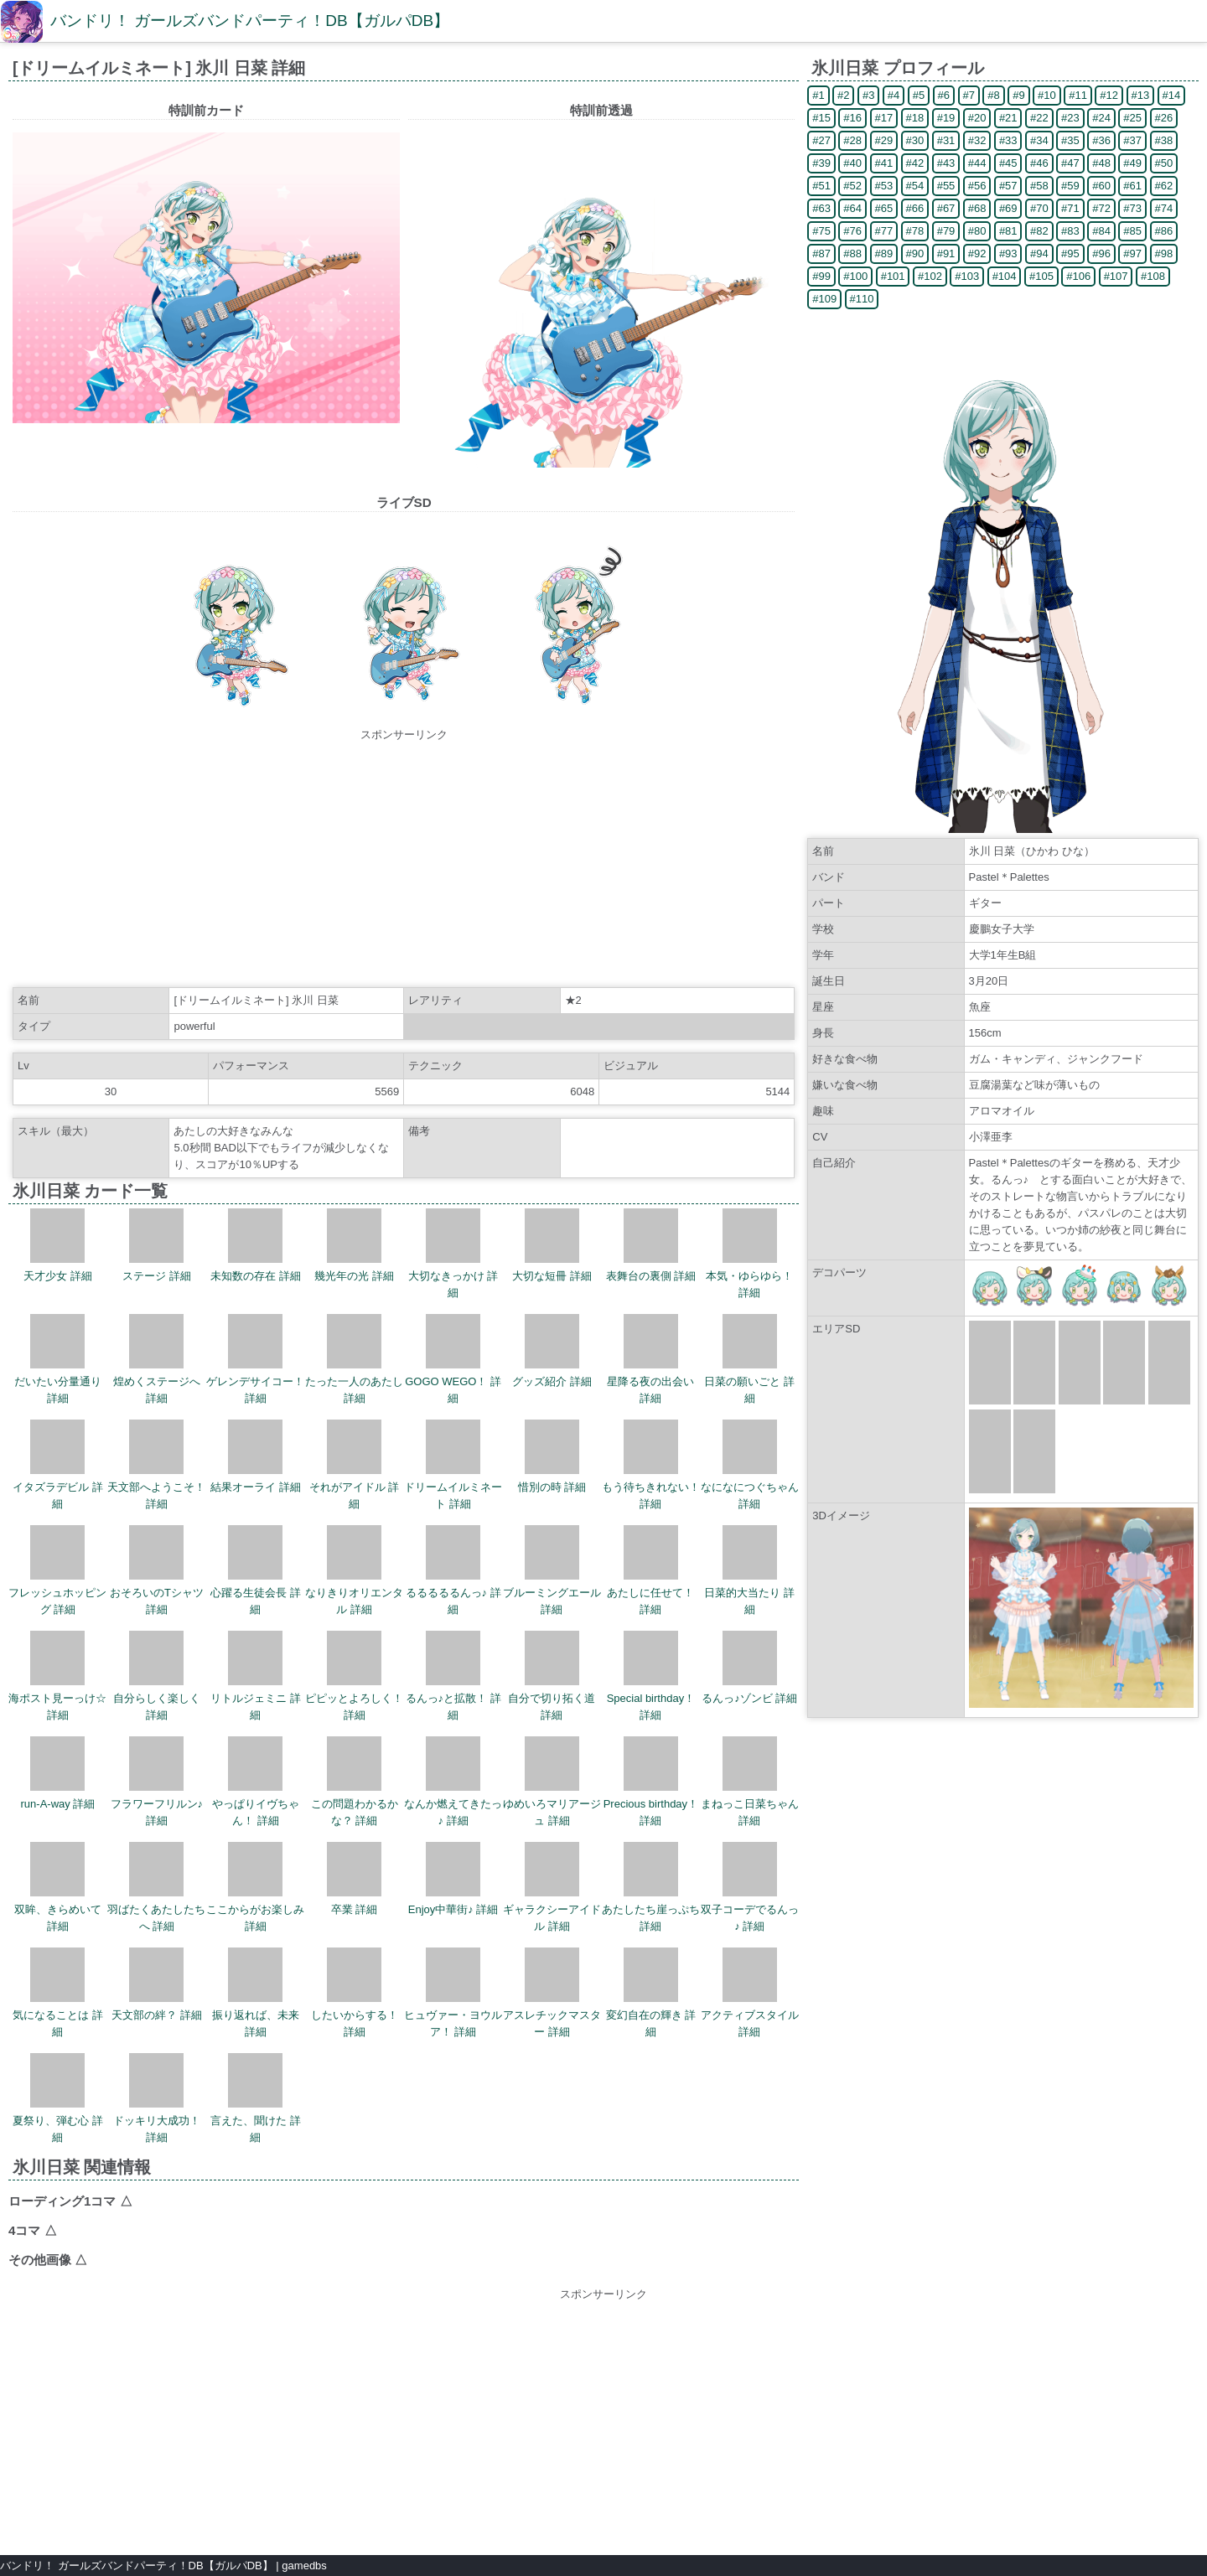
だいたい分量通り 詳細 (57, 1359)
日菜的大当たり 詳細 (749, 1570)
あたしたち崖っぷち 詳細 (651, 1887)
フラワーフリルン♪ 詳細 (157, 1781)
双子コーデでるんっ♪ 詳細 (750, 1887)
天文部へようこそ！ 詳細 (156, 1465)
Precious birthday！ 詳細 (651, 1781)
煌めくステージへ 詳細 (156, 1359)
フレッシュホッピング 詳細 (57, 1570)
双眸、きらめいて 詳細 (57, 1887)
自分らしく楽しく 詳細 (156, 1676)
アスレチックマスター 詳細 (552, 1993)
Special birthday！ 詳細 (651, 1676)
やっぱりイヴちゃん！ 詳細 (255, 1781)
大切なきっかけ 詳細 (453, 1253)
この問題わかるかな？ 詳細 (354, 1781)
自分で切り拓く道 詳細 (551, 1676)
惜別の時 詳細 (552, 1456)
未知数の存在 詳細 (255, 1245)
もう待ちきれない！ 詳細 (651, 1465)
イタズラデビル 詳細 (58, 1465)
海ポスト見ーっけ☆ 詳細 (57, 1676)
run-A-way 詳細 (58, 1773)
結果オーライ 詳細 (255, 1456)
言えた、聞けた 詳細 (255, 2098)
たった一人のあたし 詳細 (354, 1359)
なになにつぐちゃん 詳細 (750, 1465)
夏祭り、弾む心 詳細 (58, 2098)
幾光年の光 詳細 (354, 1245)
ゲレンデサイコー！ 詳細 (255, 1359)
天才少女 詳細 (57, 1245)
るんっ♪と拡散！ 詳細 (453, 1676)
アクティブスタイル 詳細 (750, 1993)
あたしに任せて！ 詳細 (650, 1570)
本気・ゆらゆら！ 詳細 (749, 1253)
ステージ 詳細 (156, 1245)
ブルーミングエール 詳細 (552, 1570)
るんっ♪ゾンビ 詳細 (749, 1667)
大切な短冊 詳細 (552, 1245)
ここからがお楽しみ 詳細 (255, 1887)
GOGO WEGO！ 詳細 (453, 1359)
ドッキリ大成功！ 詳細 (156, 2098)
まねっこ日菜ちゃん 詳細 (750, 1781)
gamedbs (304, 2565)
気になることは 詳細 (58, 1993)
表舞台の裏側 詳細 (651, 1245)
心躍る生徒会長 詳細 (255, 1570)
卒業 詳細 (354, 1879)
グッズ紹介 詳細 (552, 1351)
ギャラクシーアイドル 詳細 (552, 1887)
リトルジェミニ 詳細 (255, 1676)
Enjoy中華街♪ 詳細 (453, 1879)
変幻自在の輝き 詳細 (651, 1993)
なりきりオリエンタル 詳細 (354, 1570)
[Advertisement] (404, 860)
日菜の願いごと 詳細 (749, 1359)
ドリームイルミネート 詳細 (453, 1465)
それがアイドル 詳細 (354, 1465)
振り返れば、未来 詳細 (255, 1993)
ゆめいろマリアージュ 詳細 (552, 1781)
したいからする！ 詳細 (354, 1993)
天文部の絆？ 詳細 (156, 1984)
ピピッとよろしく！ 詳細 (354, 1676)
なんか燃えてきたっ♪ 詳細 (453, 1781)
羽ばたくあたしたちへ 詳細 (156, 1887)
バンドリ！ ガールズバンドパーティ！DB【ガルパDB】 (249, 20)
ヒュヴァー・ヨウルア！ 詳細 (453, 1993)
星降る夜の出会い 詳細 (650, 1359)
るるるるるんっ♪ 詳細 (453, 1570)
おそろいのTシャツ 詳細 (157, 1570)
